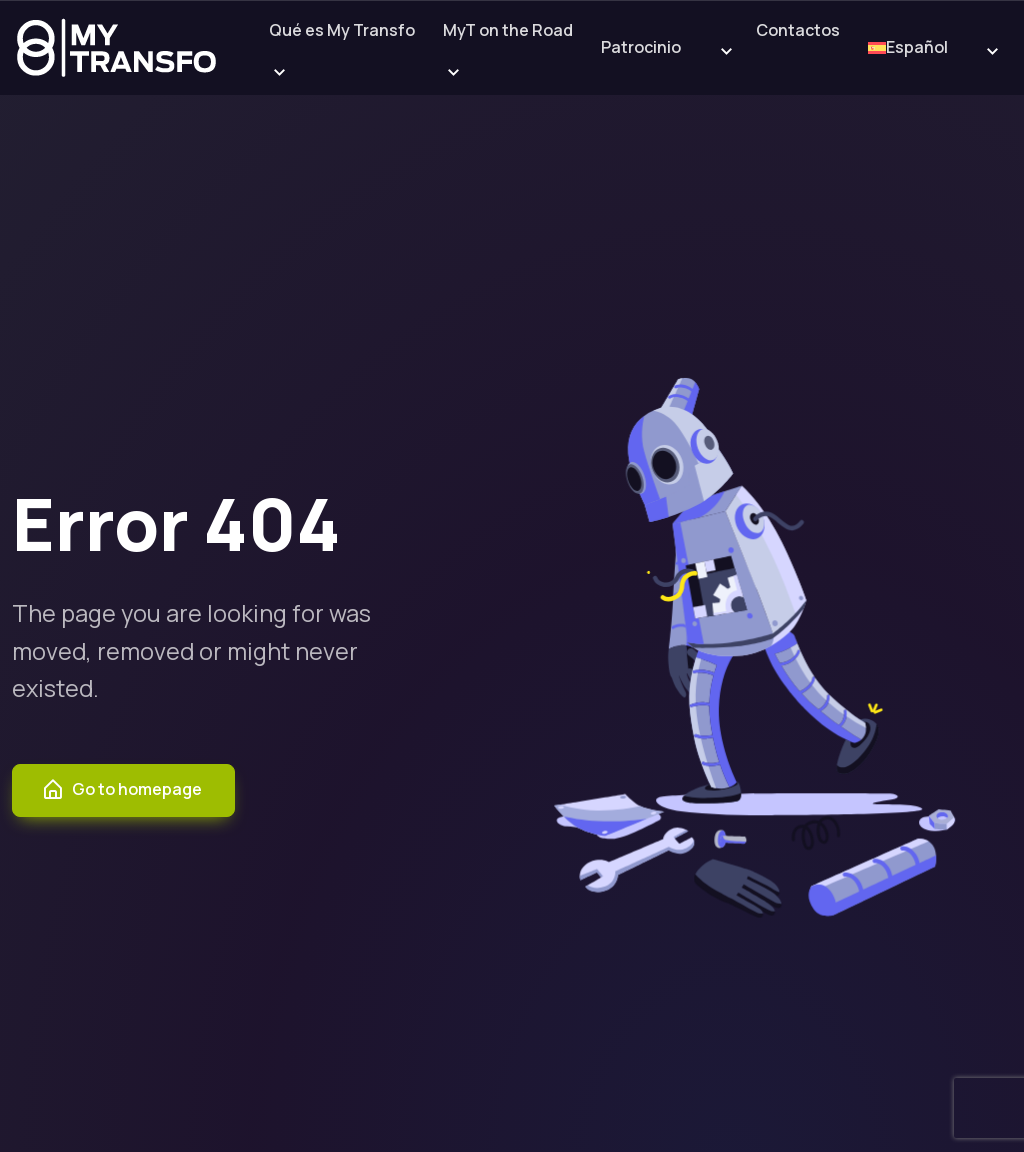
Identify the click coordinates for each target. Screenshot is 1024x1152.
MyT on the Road (508, 30)
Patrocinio (641, 47)
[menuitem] (911, 48)
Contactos (798, 30)
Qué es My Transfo (342, 30)
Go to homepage (121, 790)
